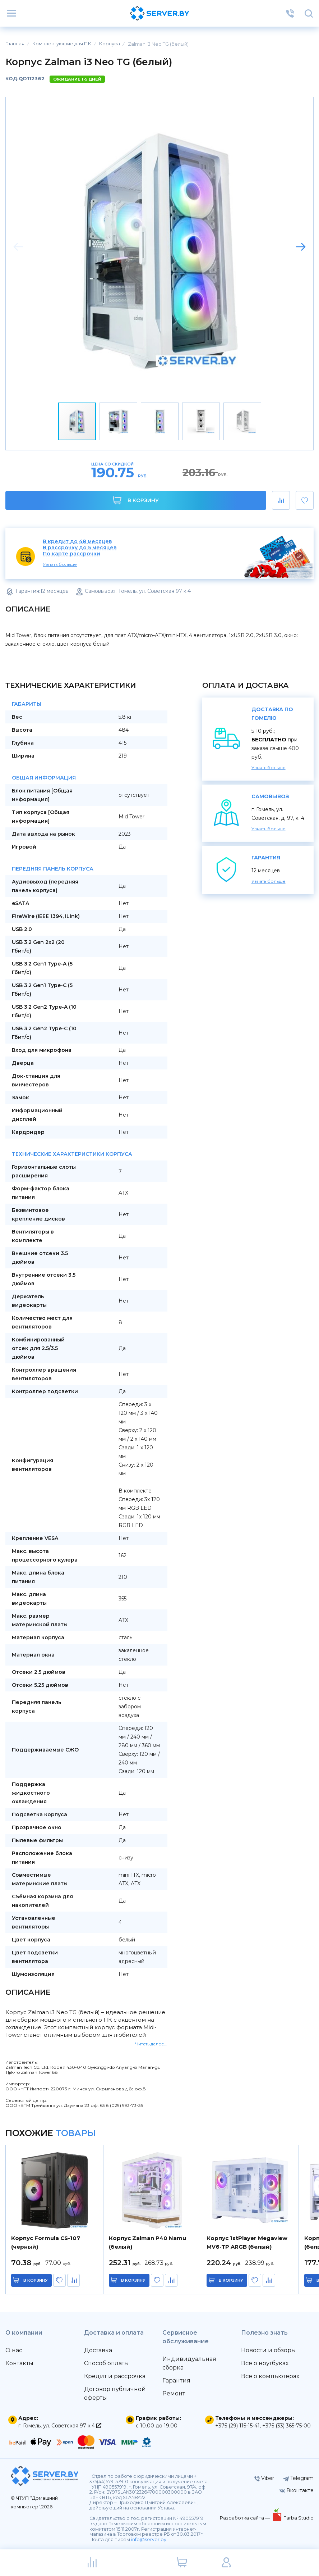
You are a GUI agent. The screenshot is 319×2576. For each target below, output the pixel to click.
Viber (264, 2478)
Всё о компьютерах (270, 2376)
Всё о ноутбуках (264, 2363)
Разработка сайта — (245, 2518)
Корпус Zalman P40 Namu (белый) (147, 2242)
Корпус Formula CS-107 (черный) (45, 2242)
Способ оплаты (106, 2363)
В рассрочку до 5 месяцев (80, 548)
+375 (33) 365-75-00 (286, 2425)
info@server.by (148, 2539)
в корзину (36, 2280)
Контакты (19, 2363)
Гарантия (176, 2380)
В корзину (135, 500)
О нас (13, 2350)
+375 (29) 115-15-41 (237, 2425)
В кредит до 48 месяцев (77, 542)
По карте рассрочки (71, 554)
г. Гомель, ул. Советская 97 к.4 (59, 2425)
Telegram (298, 2478)
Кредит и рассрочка (114, 2376)
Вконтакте (296, 2490)
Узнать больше (60, 564)
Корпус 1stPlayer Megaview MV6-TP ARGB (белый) (247, 2242)
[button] (300, 247)
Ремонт (173, 2393)
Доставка (98, 2350)
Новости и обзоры (268, 2350)
